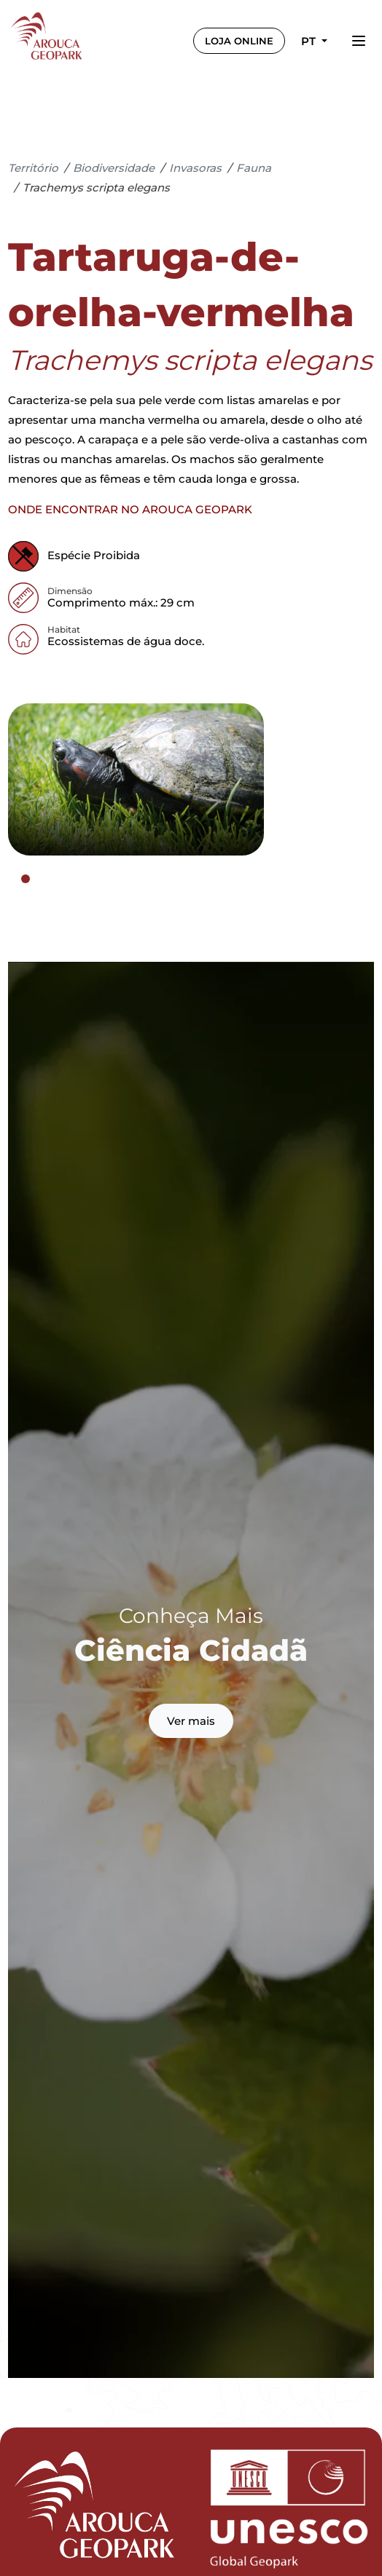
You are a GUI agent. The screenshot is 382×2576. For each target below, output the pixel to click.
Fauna (253, 168)
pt (310, 41)
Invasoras (195, 168)
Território (33, 168)
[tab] (25, 878)
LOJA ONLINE (239, 41)
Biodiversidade (114, 168)
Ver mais (191, 1721)
